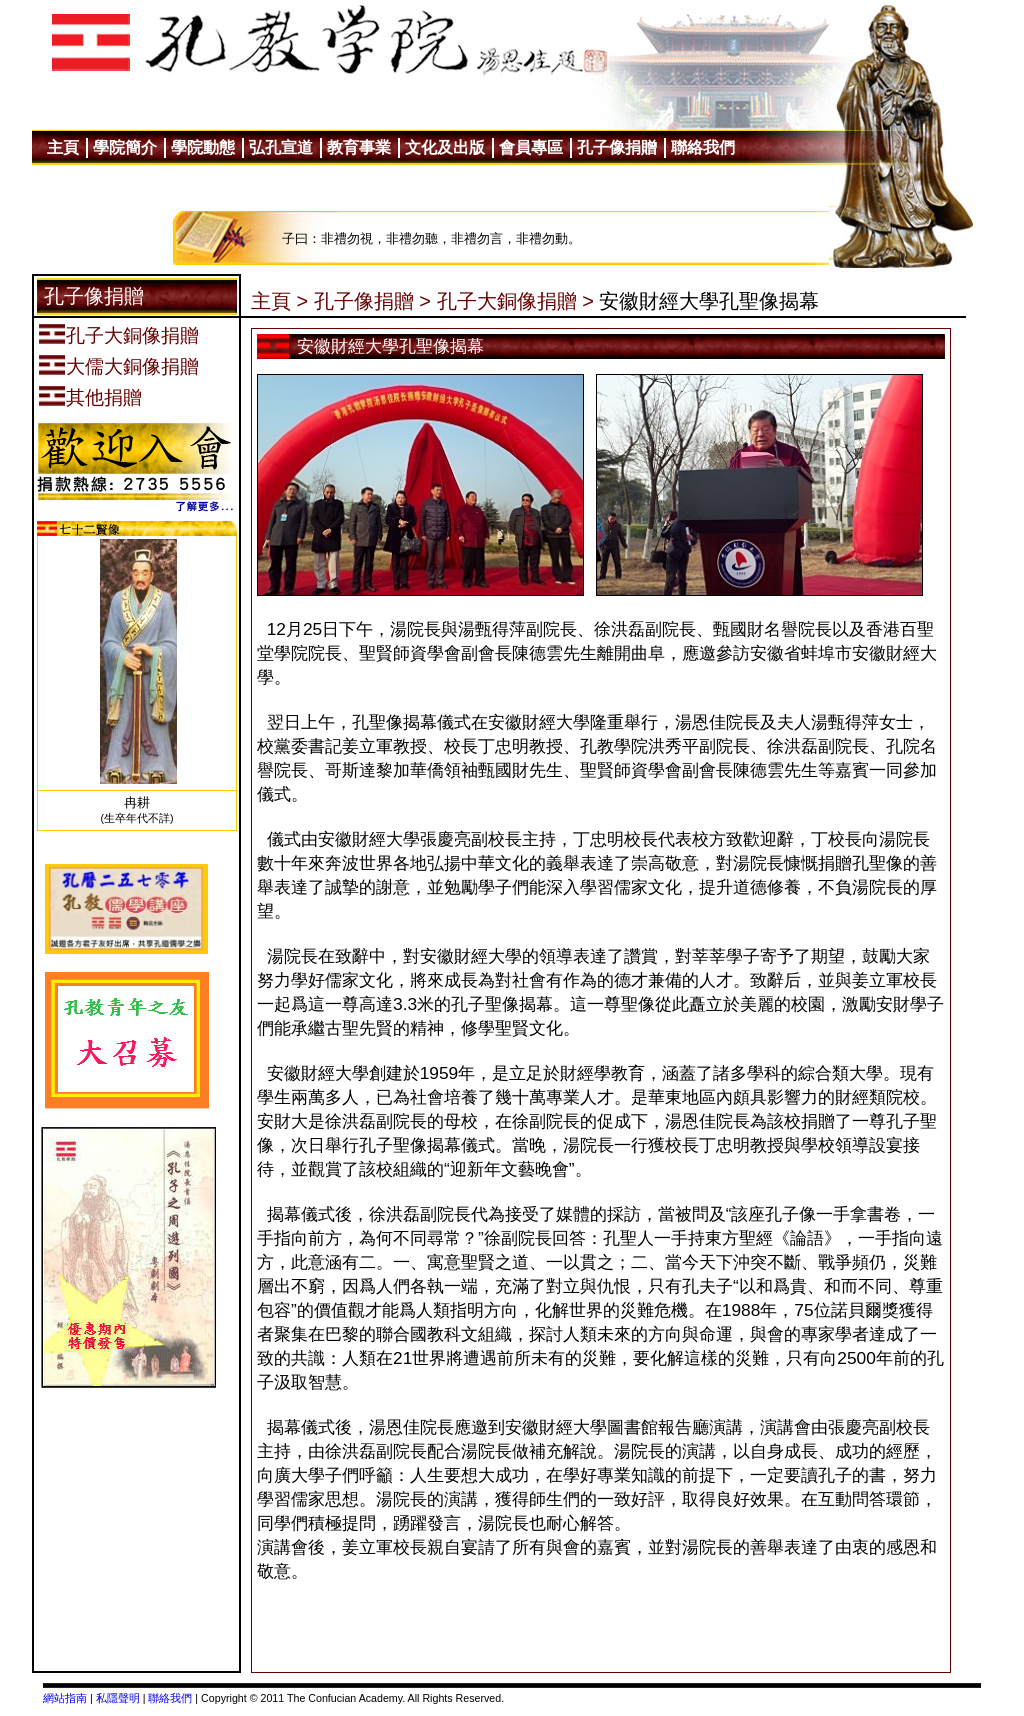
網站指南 (65, 1698)
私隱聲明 (118, 1698)
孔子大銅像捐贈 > (515, 301)
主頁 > (279, 301)
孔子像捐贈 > (372, 301)
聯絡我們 (170, 1698)
